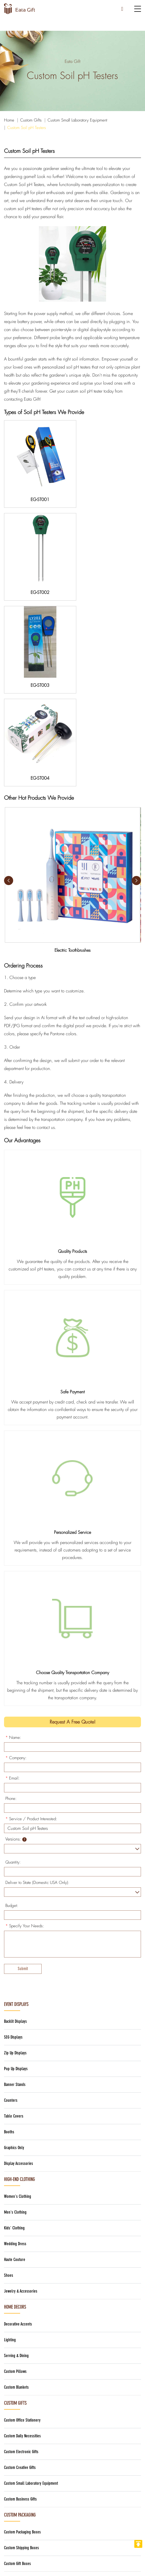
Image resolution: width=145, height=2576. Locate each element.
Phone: (11, 1600)
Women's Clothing (17, 1997)
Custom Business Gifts (20, 2300)
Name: (13, 1539)
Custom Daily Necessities (22, 2237)
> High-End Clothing (22, 2486)
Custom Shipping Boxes (21, 2349)
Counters (10, 1901)
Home (9, 120)
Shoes (8, 2076)
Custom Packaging (20, 2316)
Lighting (10, 2141)
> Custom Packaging (23, 2515)
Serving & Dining (16, 2157)
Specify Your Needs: (24, 1727)
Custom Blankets (16, 2188)
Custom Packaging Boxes (22, 2333)
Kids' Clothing (14, 2029)
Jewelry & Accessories (20, 2092)
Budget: (11, 1707)
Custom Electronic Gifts (21, 2253)
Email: (12, 1579)
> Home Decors (18, 2524)
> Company (15, 2534)
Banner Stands (15, 1885)
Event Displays (16, 1806)
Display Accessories (18, 1964)
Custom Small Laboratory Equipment (77, 120)
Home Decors (15, 2108)
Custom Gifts (31, 120)
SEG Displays (13, 1838)
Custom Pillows (15, 2172)
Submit (23, 1770)
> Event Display (17, 2505)
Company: (16, 1559)
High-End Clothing (19, 1981)
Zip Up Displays (15, 1854)
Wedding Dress (15, 2045)
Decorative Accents (18, 2125)
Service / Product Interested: (31, 1620)
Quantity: (13, 1663)
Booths (9, 1933)
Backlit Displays (15, 1822)
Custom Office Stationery (22, 2221)
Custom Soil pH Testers (26, 127)
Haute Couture (14, 2060)
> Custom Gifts (17, 2495)
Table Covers (13, 1917)
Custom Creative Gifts (20, 2268)
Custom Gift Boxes (17, 2365)
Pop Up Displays (16, 1870)
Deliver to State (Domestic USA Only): (37, 1684)
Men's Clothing (15, 2013)
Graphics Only (14, 1949)
